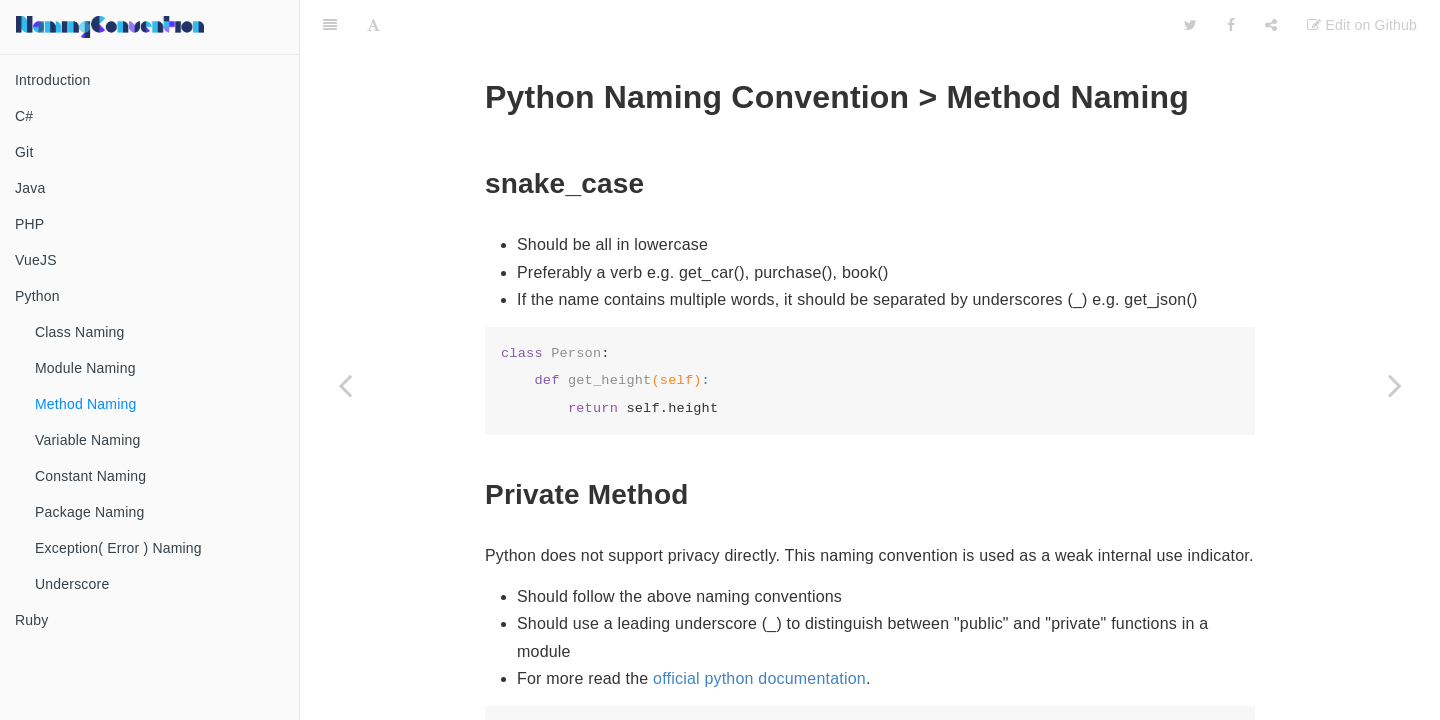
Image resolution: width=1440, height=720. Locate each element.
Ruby (31, 620)
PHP (29, 224)
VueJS (36, 260)
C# (24, 116)
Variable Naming (87, 440)
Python (37, 296)
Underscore (72, 584)
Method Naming (85, 404)
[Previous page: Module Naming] (345, 385)
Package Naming (89, 512)
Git (24, 152)
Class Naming (80, 332)
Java (30, 188)
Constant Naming (90, 476)
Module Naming (85, 368)
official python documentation (759, 660)
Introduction (53, 80)
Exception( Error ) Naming (118, 548)
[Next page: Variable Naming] (1395, 385)
